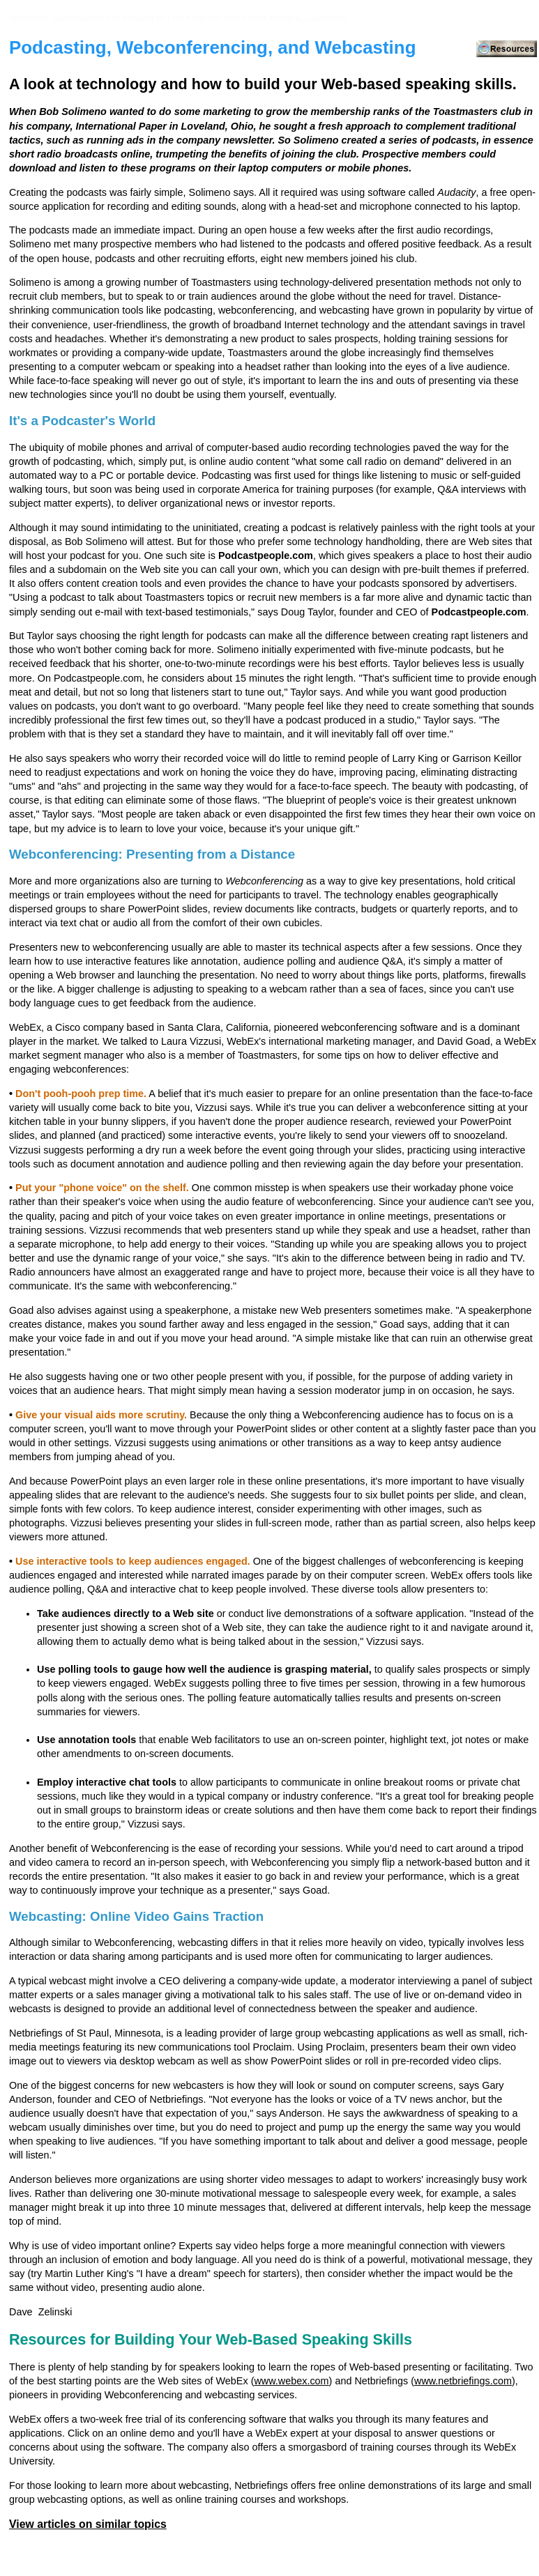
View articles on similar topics (88, 2524)
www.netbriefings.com (463, 2380)
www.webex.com (291, 2380)
